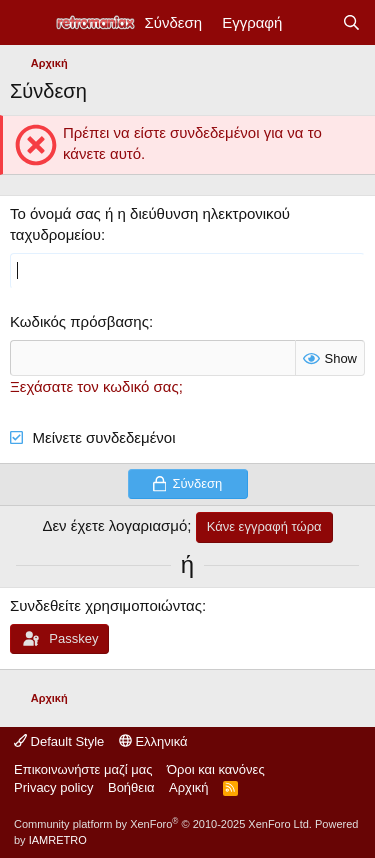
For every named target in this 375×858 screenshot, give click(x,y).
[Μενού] (27, 23)
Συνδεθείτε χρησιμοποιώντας (106, 605)
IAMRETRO (58, 840)
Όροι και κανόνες (216, 769)
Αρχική (189, 787)
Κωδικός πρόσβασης (79, 321)
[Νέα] (311, 22)
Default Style (59, 741)
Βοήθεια (131, 787)
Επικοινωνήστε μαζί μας (83, 769)
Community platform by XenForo (163, 824)
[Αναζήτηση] (351, 22)
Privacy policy (53, 787)
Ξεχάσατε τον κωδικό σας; (96, 386)
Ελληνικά (153, 741)
